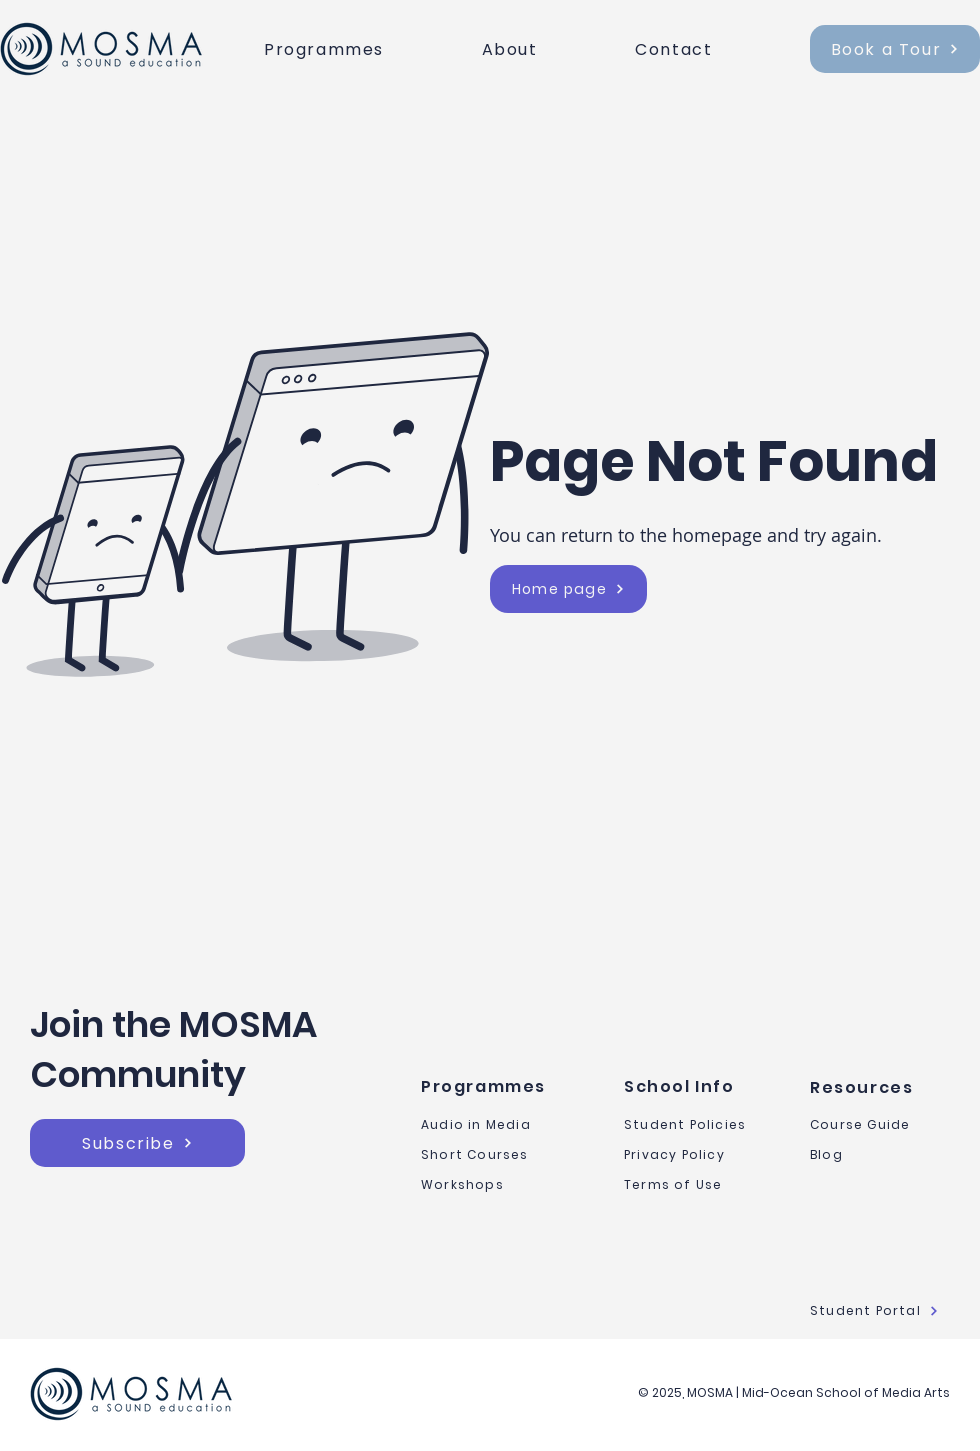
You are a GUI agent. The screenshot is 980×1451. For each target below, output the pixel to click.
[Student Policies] (694, 1125)
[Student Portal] (880, 1311)
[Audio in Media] (499, 1125)
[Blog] (880, 1155)
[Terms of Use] (694, 1185)
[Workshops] (499, 1185)
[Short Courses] (499, 1155)
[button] (365, 50)
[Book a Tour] (895, 49)
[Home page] (568, 589)
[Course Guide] (880, 1125)
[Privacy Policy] (694, 1155)
